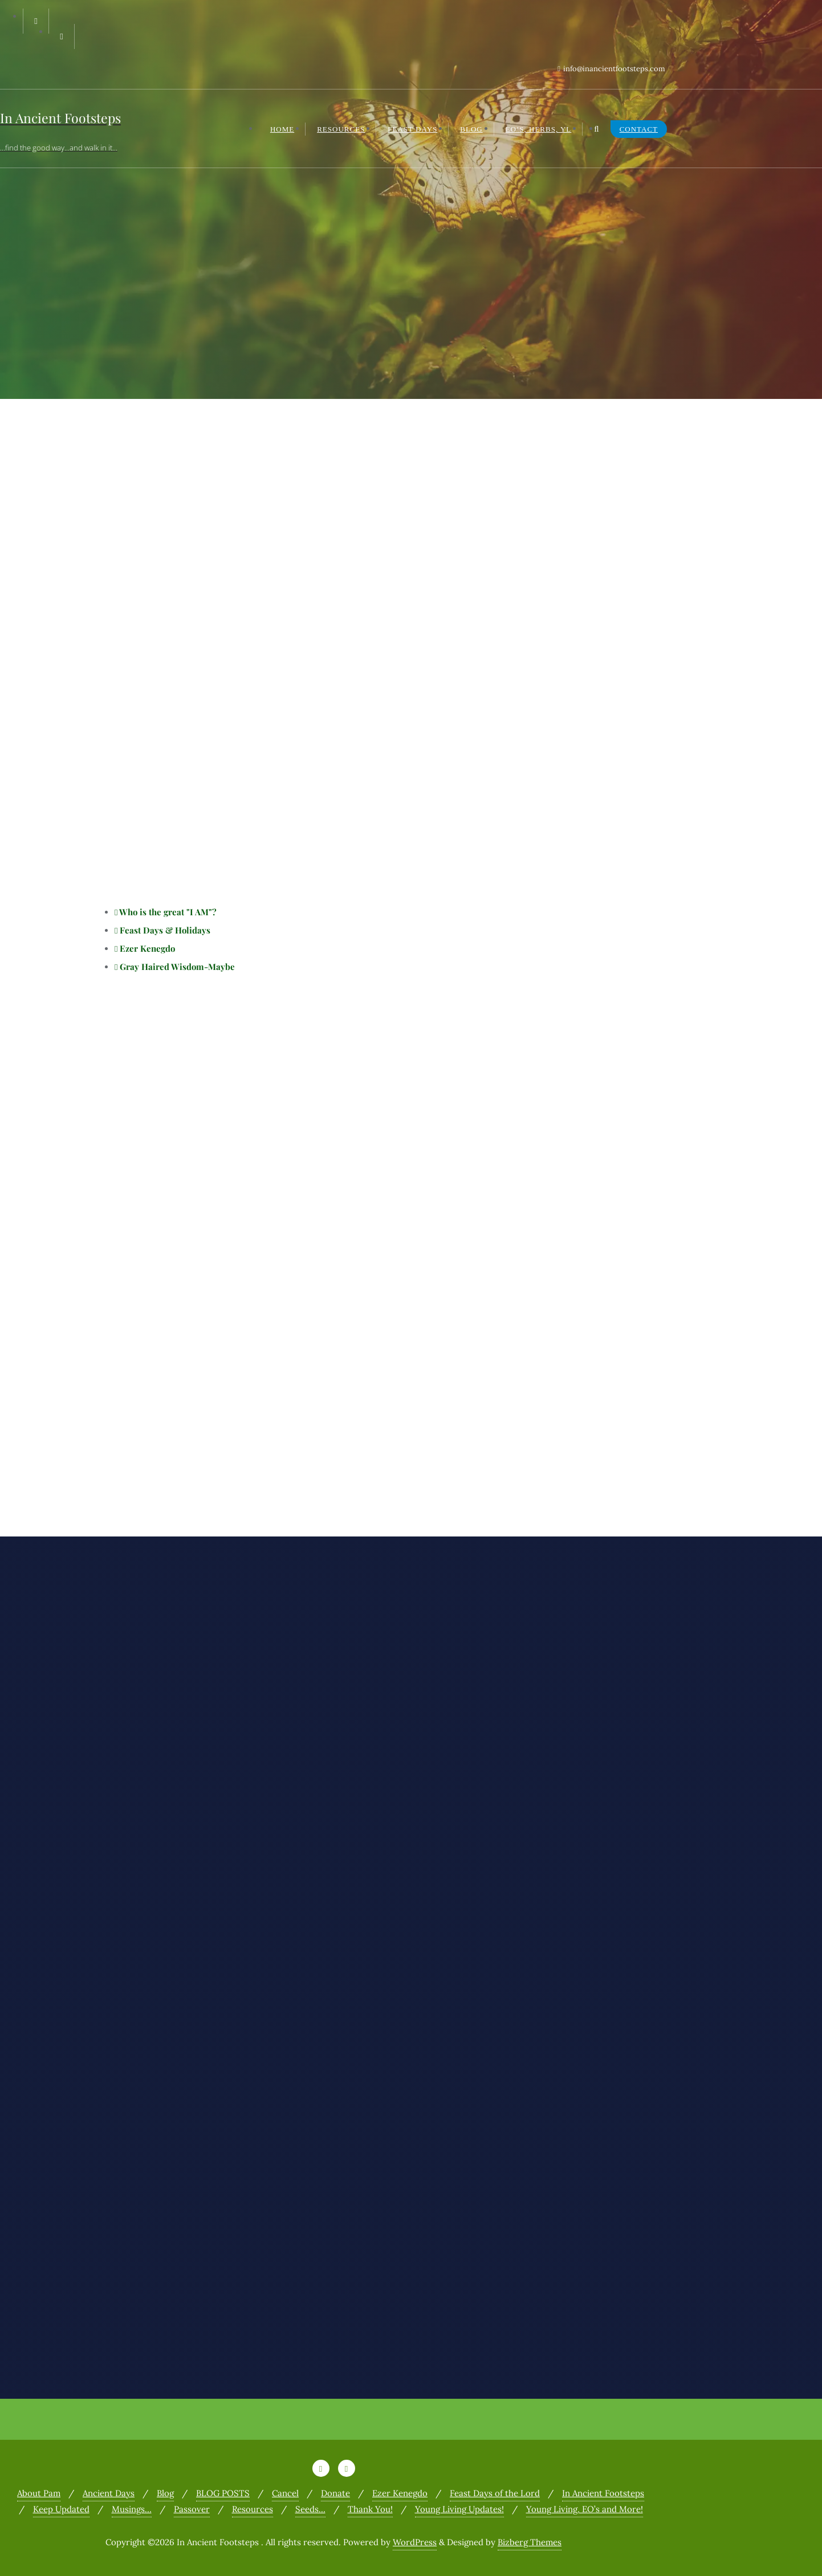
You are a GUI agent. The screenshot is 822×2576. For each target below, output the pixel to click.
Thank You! (370, 2509)
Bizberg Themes (529, 2542)
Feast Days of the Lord (495, 2493)
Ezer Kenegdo (400, 2493)
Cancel (285, 2493)
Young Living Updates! (459, 2509)
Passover (192, 2509)
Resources (252, 2509)
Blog (165, 2493)
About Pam (38, 2493)
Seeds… (310, 2509)
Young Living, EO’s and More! (584, 2509)
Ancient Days (109, 2493)
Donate (335, 2493)
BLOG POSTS (223, 2493)
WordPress (415, 2542)
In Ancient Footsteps (603, 2493)
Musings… (132, 2509)
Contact (639, 129)
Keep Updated (61, 2509)
